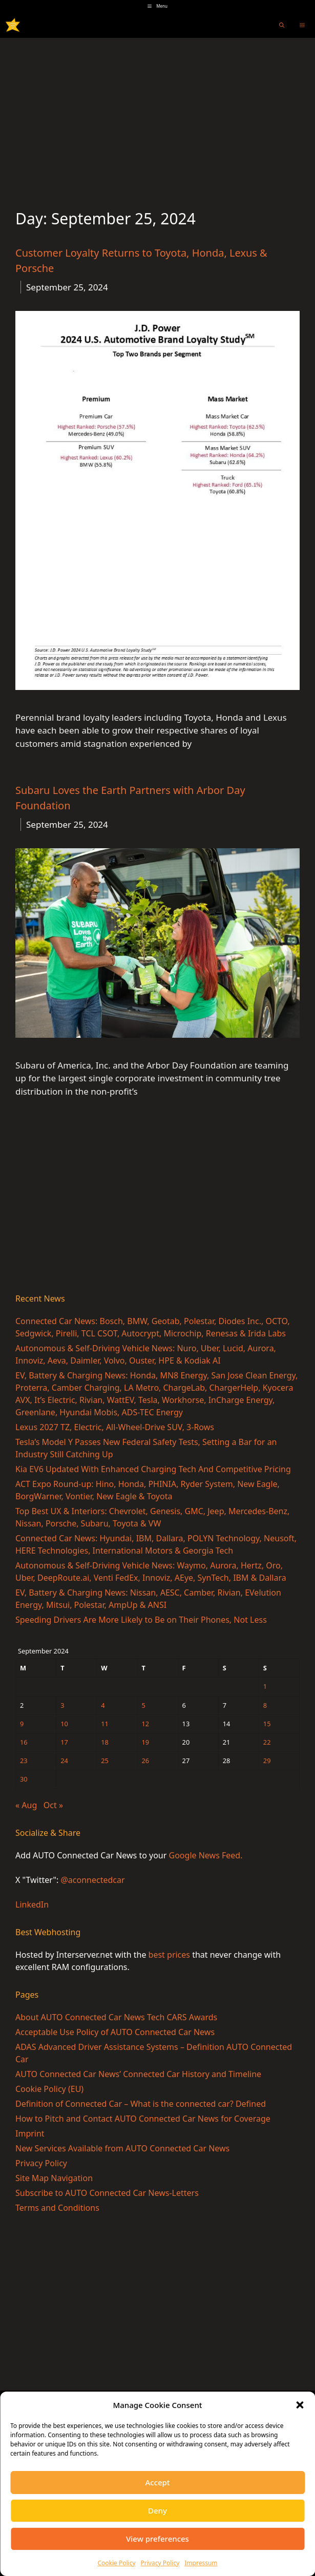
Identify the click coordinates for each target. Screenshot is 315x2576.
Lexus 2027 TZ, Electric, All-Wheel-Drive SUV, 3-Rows (114, 1427)
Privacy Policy (160, 2563)
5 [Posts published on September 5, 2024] (143, 1705)
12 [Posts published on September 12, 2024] (145, 1723)
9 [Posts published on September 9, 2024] (22, 1723)
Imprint (30, 2133)
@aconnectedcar (92, 1880)
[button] (300, 2405)
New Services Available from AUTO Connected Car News (122, 2148)
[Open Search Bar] (281, 25)
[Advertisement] (157, 114)
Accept (157, 2482)
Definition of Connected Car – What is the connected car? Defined (140, 2103)
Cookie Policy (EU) (49, 2089)
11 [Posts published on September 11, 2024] (105, 1723)
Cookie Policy (116, 2563)
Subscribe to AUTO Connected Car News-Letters (107, 2192)
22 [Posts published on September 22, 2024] (267, 1742)
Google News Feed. (206, 1855)
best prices (169, 1954)
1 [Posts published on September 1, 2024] (265, 1686)
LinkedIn (32, 1904)
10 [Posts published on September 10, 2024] (64, 1723)
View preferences (157, 2538)
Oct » (53, 1805)
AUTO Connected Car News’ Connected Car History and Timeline (138, 2074)
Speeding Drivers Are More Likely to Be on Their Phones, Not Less (141, 1619)
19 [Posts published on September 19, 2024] (145, 1742)
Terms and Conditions (57, 2207)
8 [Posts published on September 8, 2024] (265, 1705)
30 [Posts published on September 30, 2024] (24, 1779)
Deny (157, 2510)
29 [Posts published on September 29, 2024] (267, 1760)
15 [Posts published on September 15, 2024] (267, 1723)
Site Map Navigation (54, 2178)
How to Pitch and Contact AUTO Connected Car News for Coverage (142, 2118)
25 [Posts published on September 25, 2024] (105, 1760)
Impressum (200, 2563)
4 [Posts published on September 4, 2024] (102, 1705)
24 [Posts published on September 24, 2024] (64, 1760)
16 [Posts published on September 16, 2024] (24, 1742)
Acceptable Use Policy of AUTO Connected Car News (115, 2032)
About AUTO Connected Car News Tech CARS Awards (116, 2017)
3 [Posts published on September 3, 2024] (62, 1705)
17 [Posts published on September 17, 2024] (64, 1742)
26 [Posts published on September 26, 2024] (145, 1760)
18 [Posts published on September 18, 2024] (105, 1742)
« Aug (26, 1805)
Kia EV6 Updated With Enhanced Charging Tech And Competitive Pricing (153, 1469)
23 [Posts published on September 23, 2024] (24, 1760)
